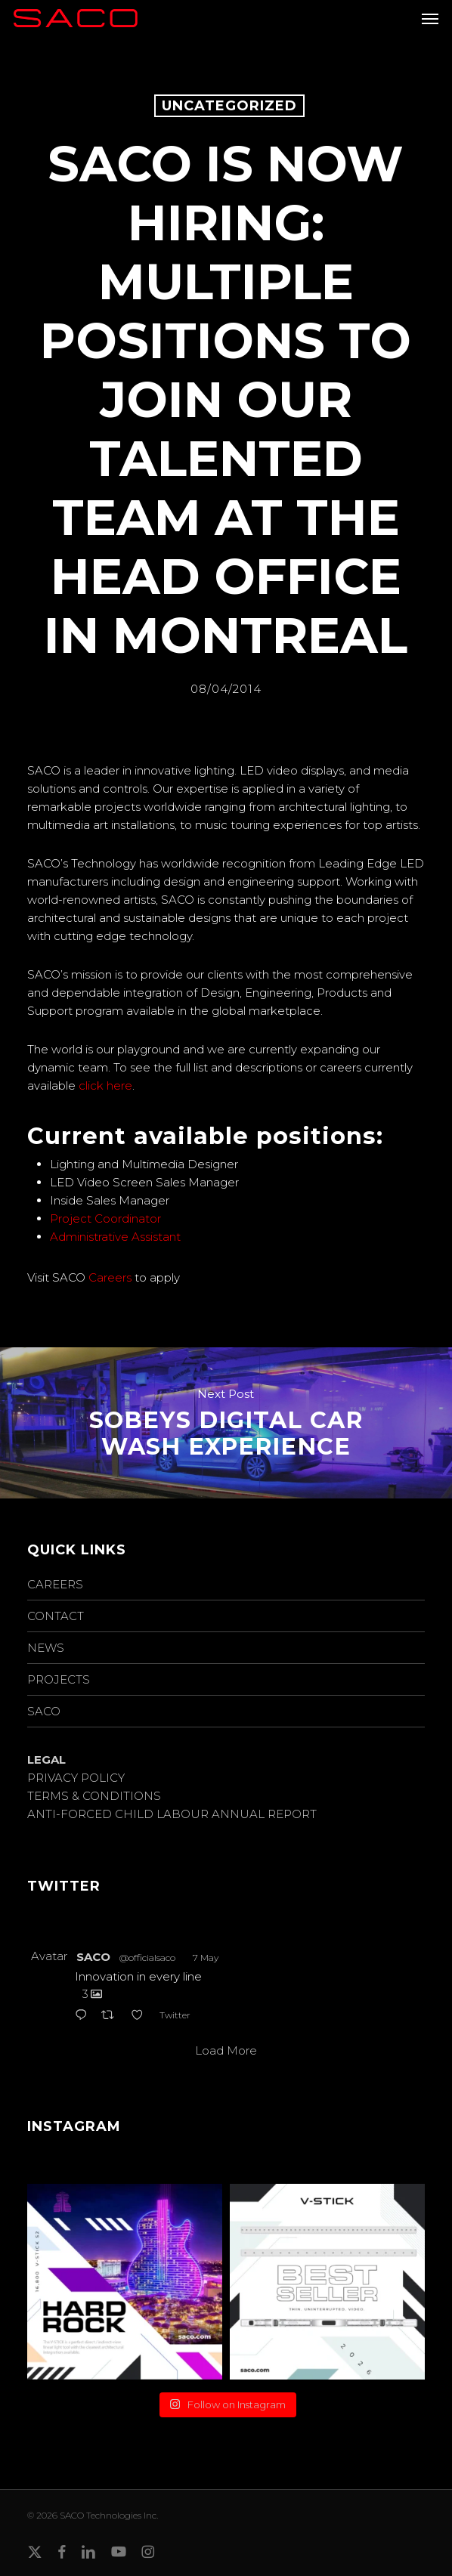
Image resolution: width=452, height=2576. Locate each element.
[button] (430, 18)
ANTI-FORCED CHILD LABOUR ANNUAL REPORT (172, 1814)
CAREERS (55, 1584)
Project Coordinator (105, 1218)
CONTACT (55, 1616)
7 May (205, 1957)
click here (105, 1085)
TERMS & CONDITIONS (94, 1796)
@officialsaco (147, 1957)
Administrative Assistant (115, 1236)
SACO (43, 1711)
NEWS (45, 1648)
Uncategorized (229, 105)
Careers (110, 1277)
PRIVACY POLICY (76, 1777)
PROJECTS (58, 1679)
